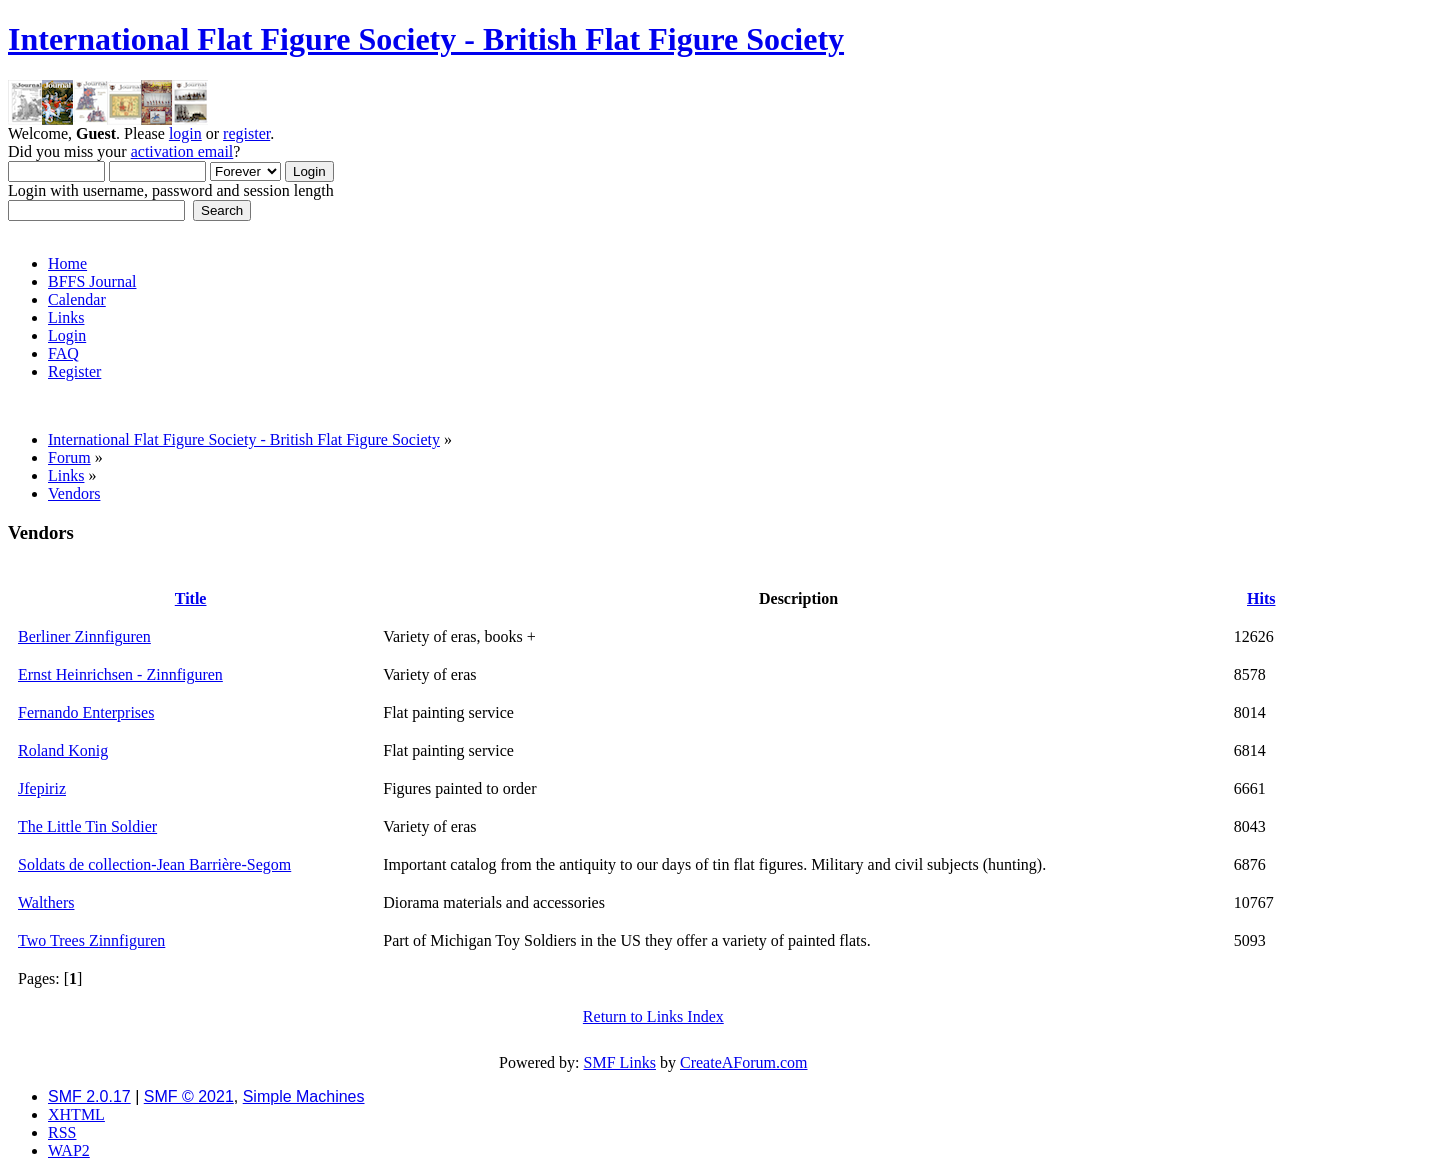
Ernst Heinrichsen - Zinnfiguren (120, 674)
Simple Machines (304, 1096)
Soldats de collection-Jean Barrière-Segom (154, 864)
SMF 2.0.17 (89, 1096)
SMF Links (620, 1062)
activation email (182, 151)
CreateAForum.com (744, 1062)
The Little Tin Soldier (87, 826)
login (185, 133)
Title (191, 598)
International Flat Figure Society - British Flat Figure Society (426, 39)
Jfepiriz (42, 788)
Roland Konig (63, 750)
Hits (1261, 598)
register (246, 133)
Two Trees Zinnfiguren (91, 940)
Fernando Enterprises (86, 712)
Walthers (46, 902)
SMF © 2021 (189, 1096)
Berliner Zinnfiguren (84, 636)
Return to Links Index (653, 1016)
